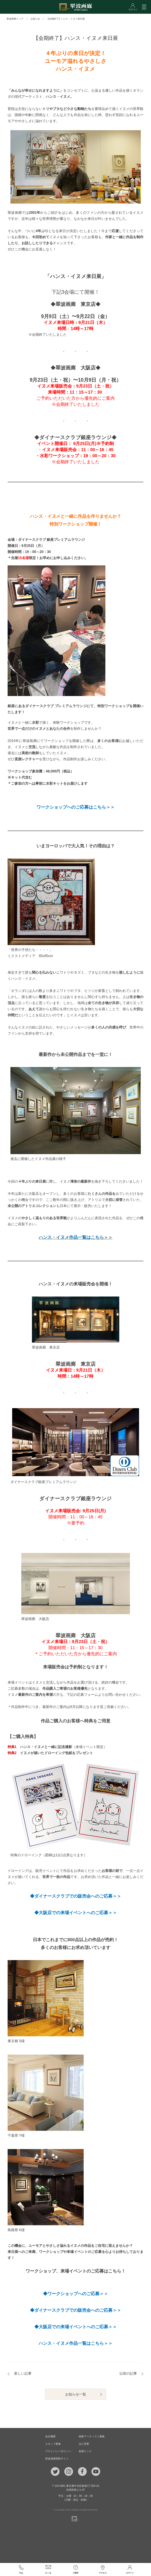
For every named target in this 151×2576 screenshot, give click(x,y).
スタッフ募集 (53, 2443)
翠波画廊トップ (15, 18)
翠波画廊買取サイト (57, 2458)
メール (48, 2569)
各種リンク (85, 2451)
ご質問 (75, 2569)
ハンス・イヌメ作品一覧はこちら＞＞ (76, 2343)
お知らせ (35, 18)
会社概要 (50, 2436)
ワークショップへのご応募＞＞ (77, 2293)
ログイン (129, 2569)
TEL (21, 2569)
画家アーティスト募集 (92, 2436)
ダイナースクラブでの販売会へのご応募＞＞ (77, 1896)
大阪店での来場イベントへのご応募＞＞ (78, 1912)
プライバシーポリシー (58, 2451)
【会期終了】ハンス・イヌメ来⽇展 (65, 18)
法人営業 (84, 2443)
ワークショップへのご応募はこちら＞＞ (76, 807)
